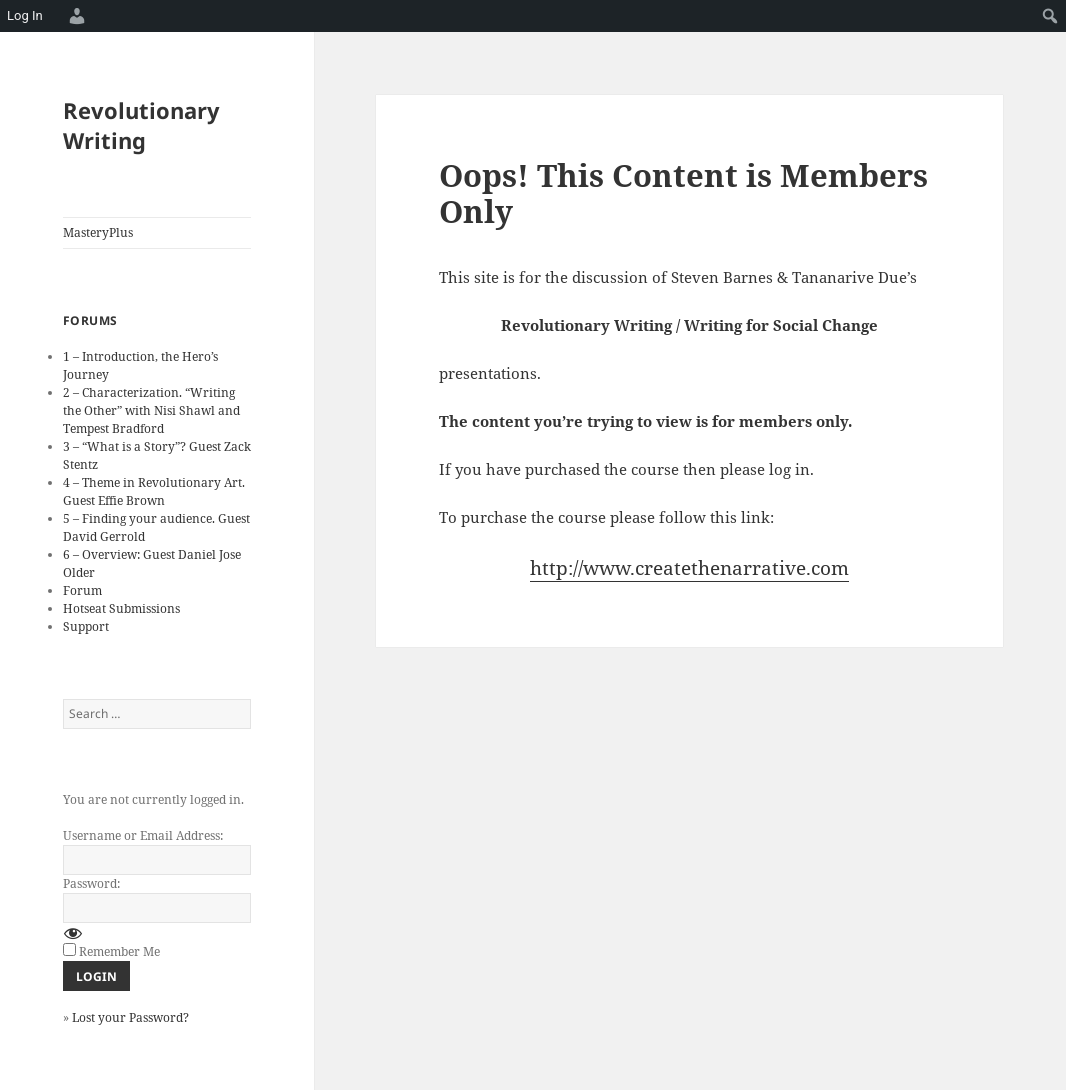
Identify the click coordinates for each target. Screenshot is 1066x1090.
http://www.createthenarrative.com (689, 568)
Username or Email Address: (143, 835)
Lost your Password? (130, 1017)
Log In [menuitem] (25, 15)
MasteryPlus (98, 232)
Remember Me (119, 951)
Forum (82, 590)
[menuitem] (74, 16)
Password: (91, 883)
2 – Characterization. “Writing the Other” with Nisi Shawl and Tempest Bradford (151, 410)
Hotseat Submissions (121, 608)
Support (86, 626)
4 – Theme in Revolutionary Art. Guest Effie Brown (154, 491)
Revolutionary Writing (141, 125)
